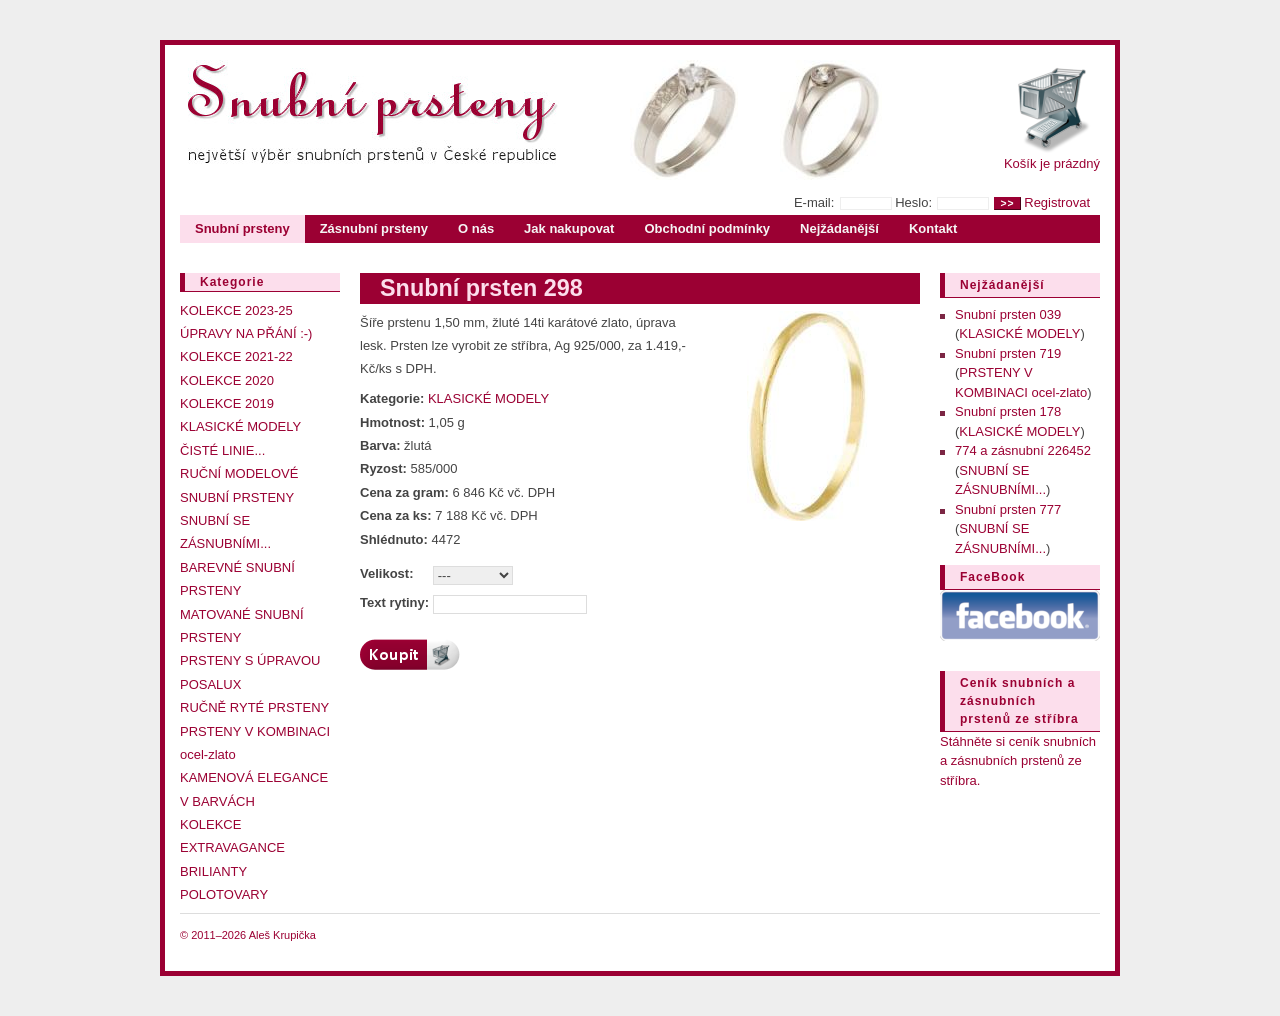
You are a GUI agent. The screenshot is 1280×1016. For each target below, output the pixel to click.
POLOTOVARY (224, 894)
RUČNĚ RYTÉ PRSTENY (254, 707)
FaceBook (992, 577)
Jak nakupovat (569, 228)
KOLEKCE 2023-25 (236, 310)
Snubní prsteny (242, 228)
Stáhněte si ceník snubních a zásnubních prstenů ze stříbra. (1018, 761)
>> (1007, 203)
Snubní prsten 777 (1008, 509)
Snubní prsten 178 (1008, 411)
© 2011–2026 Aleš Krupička (248, 935)
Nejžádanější (839, 228)
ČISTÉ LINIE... (222, 450)
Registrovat (1057, 202)
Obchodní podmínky (707, 228)
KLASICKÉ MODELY (240, 426)
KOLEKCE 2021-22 (236, 356)
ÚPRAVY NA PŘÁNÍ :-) (246, 333)
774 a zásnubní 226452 (1023, 450)
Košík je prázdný (1052, 163)
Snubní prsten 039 (1008, 314)
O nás (476, 228)
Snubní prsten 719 (1008, 353)
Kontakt (933, 228)
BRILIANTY (213, 871)
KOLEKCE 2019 (227, 403)
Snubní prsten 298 (481, 288)
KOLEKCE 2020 (227, 380)
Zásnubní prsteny (374, 228)
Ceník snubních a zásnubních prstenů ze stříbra (1019, 701)
